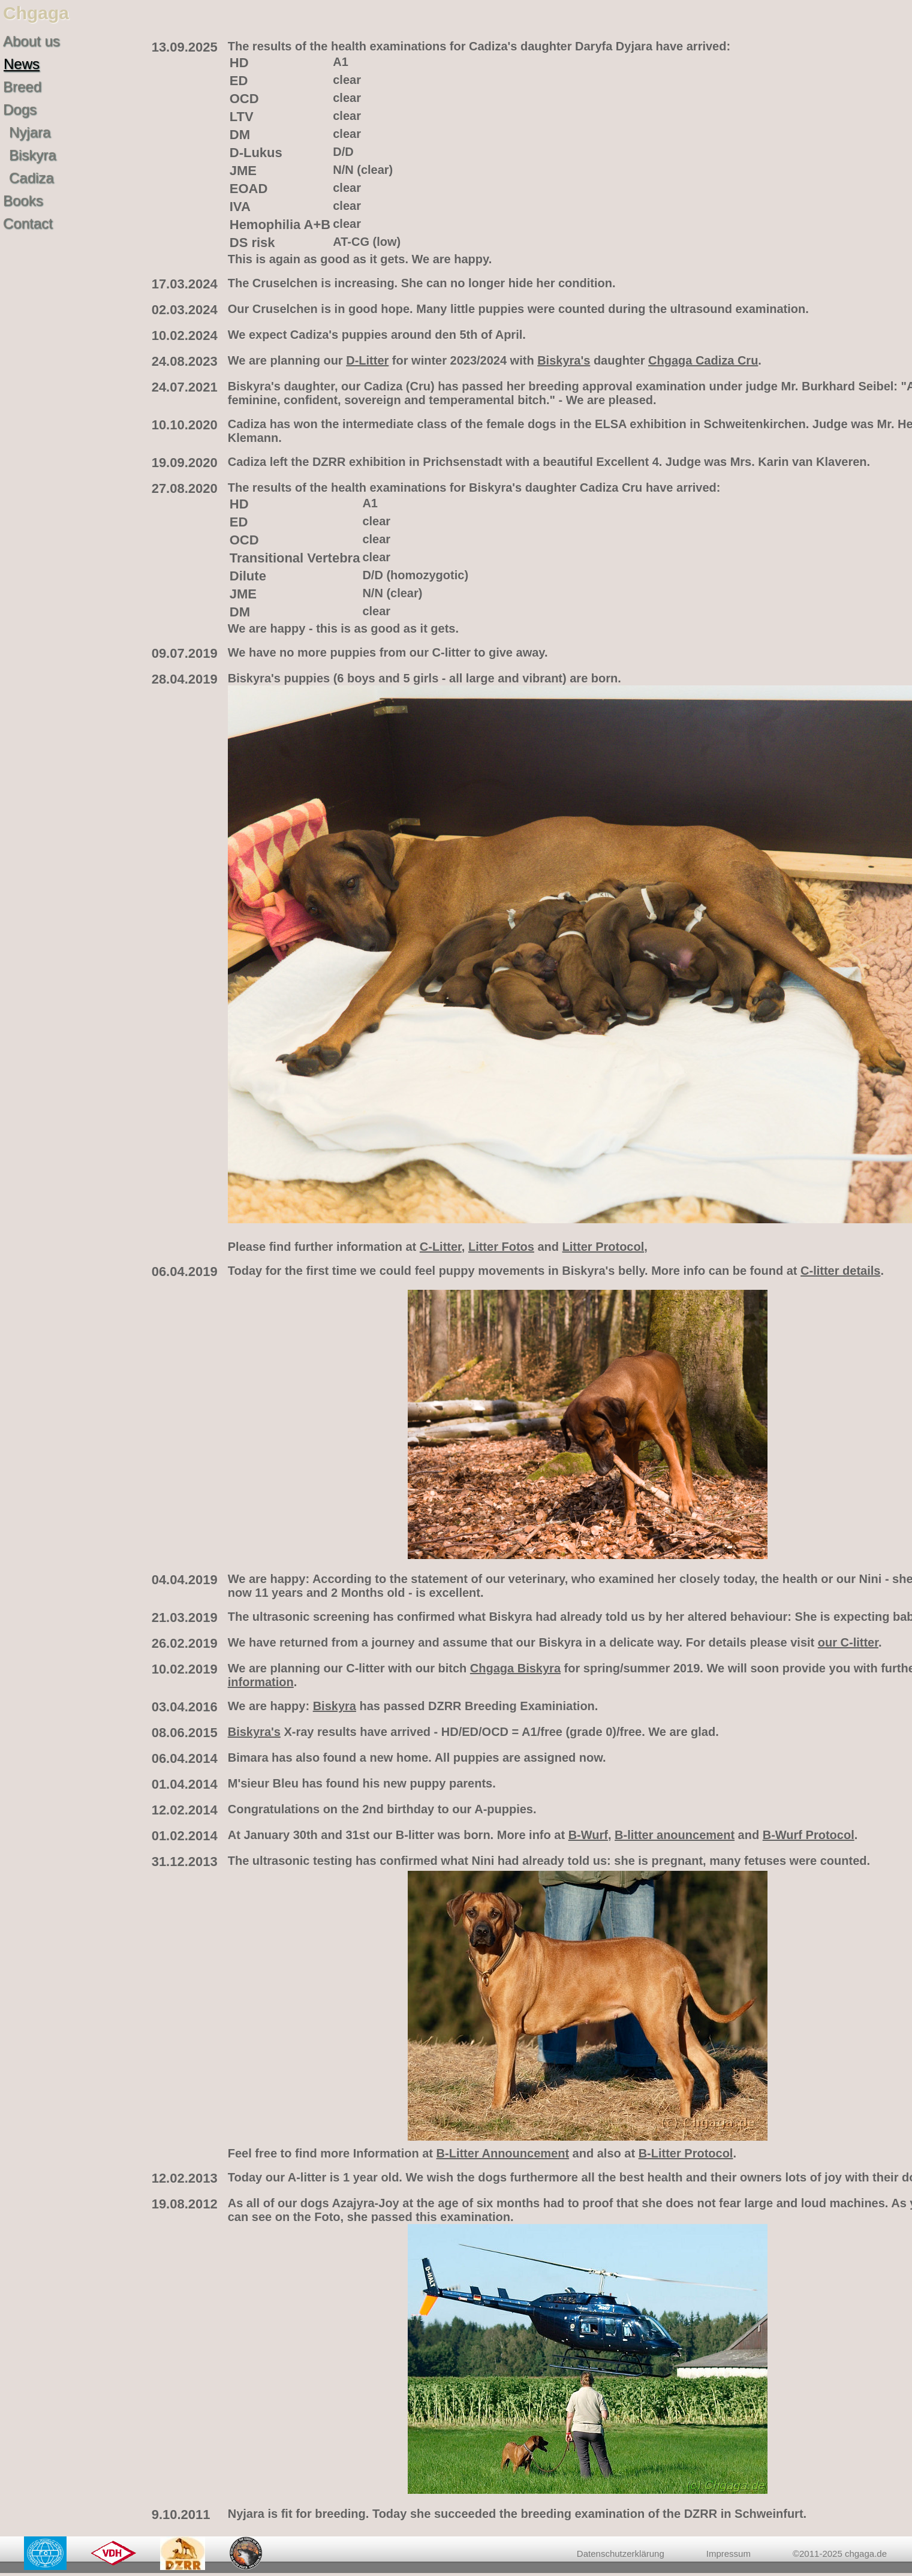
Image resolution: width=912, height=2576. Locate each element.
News (22, 64)
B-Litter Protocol (686, 2153)
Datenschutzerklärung (620, 2553)
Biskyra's (563, 360)
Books (23, 200)
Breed (22, 87)
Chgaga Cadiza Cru (703, 360)
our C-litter (848, 1642)
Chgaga (36, 13)
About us (31, 41)
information (261, 1682)
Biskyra (32, 155)
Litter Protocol (603, 1246)
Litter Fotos (501, 1246)
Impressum (728, 2553)
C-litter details (840, 1270)
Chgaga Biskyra (515, 1668)
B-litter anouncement (675, 1834)
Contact (28, 223)
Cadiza (31, 178)
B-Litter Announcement (503, 2153)
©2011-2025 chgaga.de (840, 2553)
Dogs (20, 109)
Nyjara (29, 132)
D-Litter (367, 360)
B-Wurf (588, 1834)
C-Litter (441, 1246)
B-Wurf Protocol (808, 1834)
